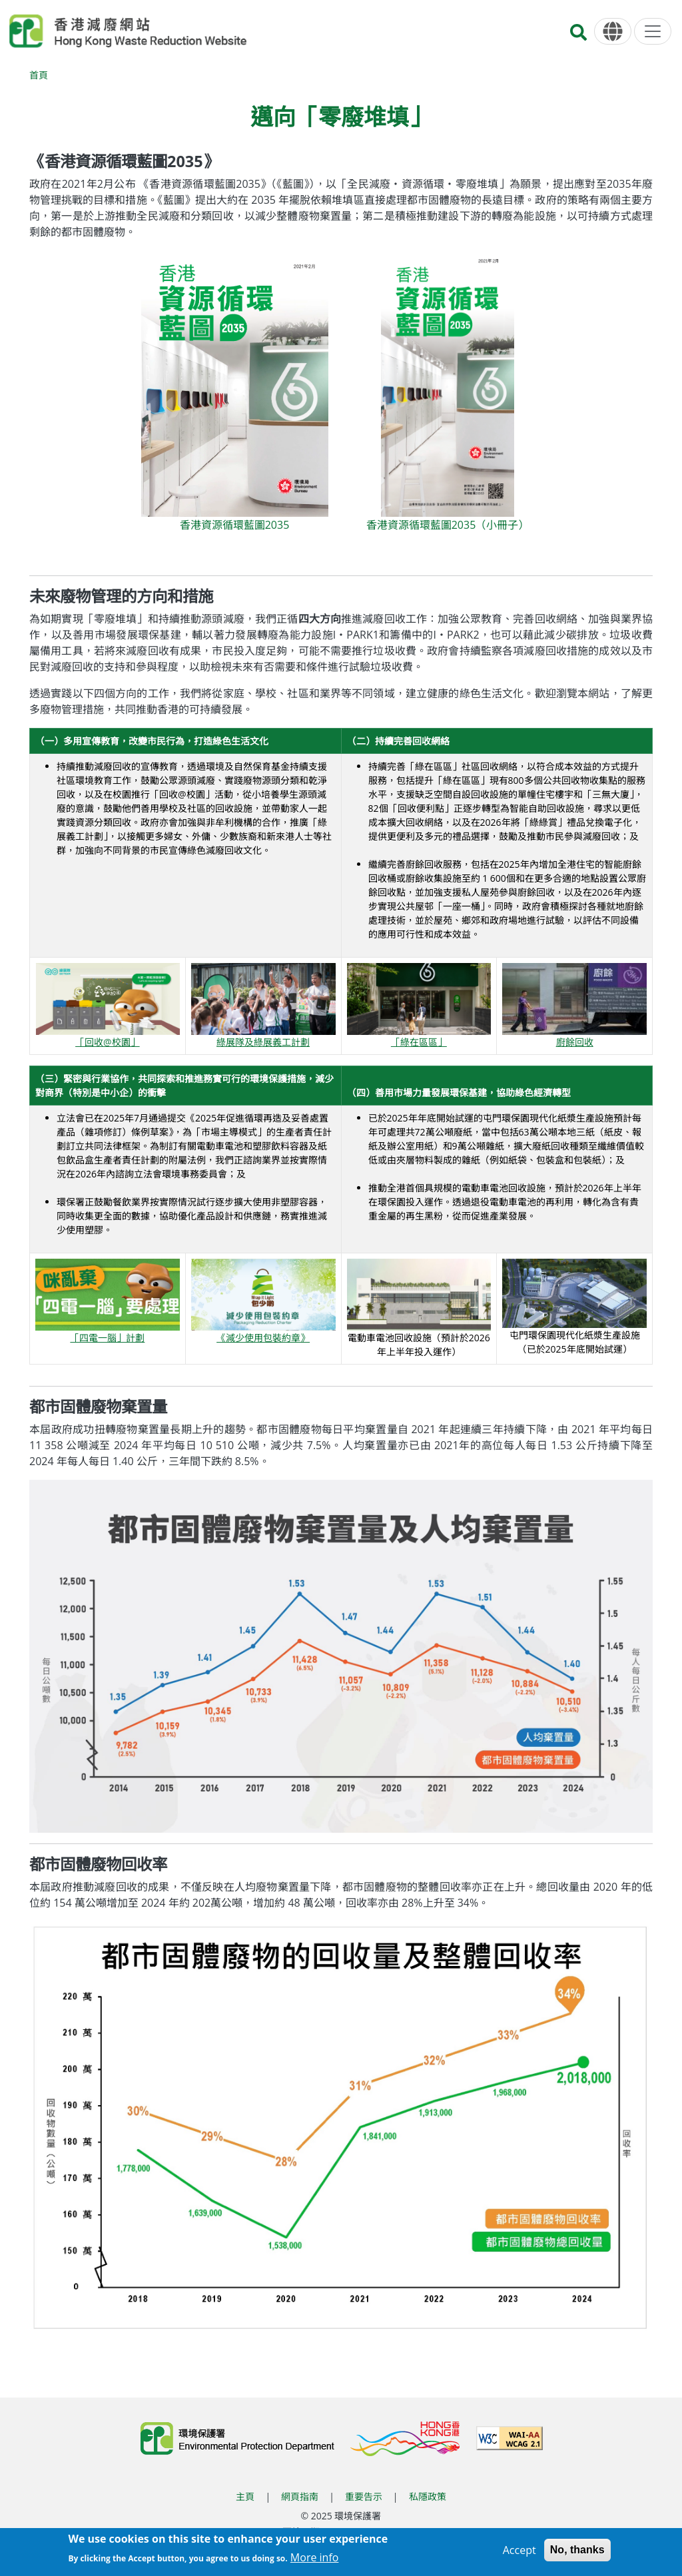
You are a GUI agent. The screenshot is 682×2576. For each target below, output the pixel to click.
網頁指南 (299, 2496)
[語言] (612, 31)
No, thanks (577, 2549)
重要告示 (363, 2496)
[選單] (652, 31)
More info (314, 2557)
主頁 (245, 2496)
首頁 (38, 75)
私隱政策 (427, 2496)
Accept (519, 2550)
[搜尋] (578, 36)
